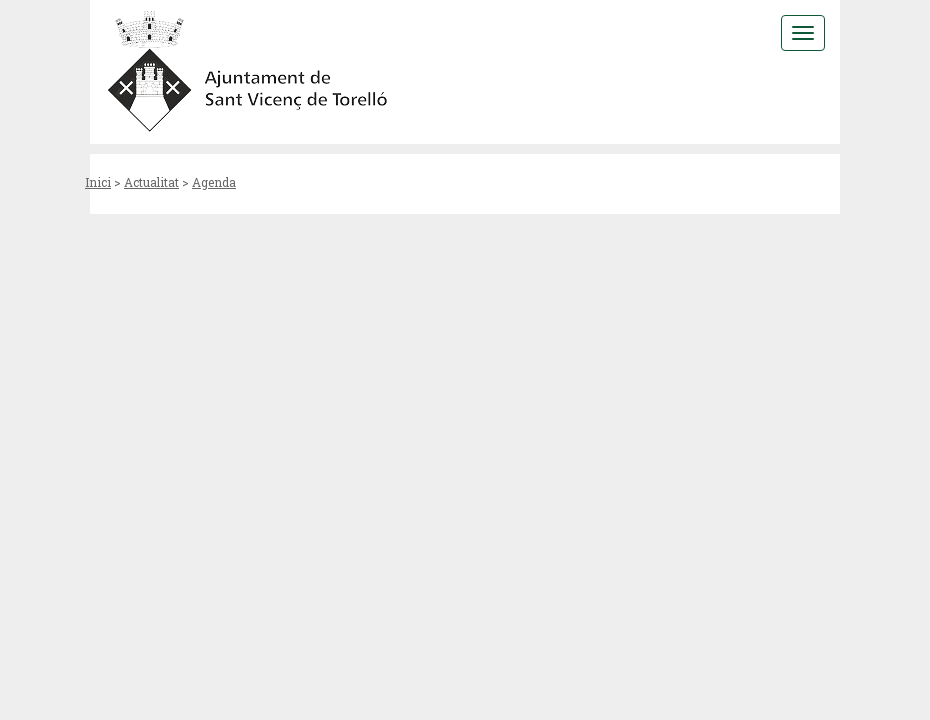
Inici (98, 182)
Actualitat (151, 182)
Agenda (214, 182)
